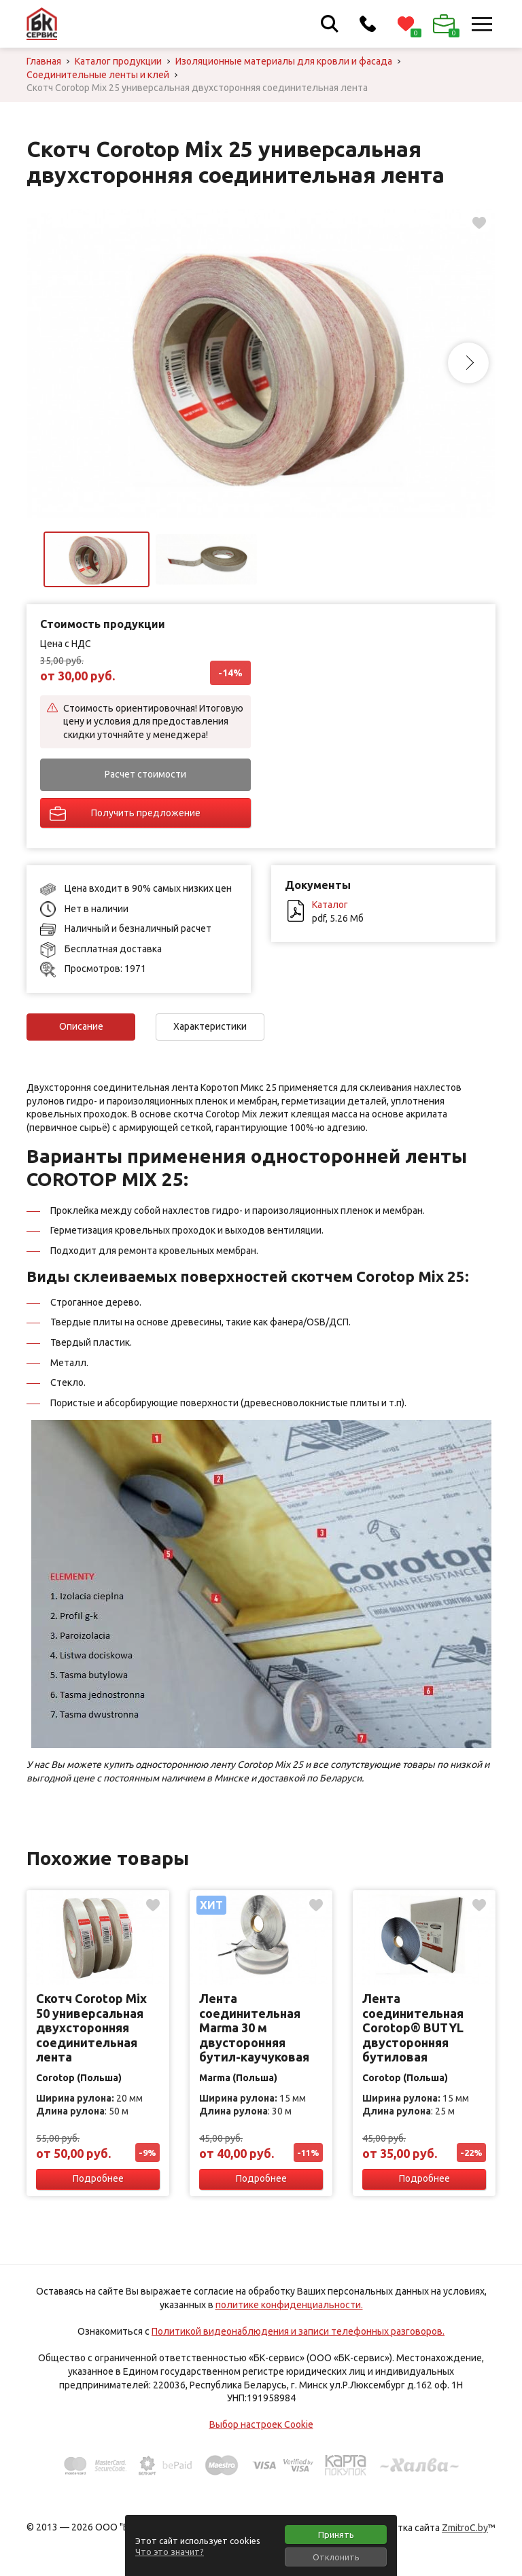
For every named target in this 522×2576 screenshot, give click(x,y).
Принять (336, 2534)
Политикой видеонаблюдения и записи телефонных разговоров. (298, 2331)
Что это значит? (169, 2551)
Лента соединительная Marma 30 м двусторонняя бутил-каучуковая (254, 2027)
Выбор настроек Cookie (261, 2424)
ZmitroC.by (465, 2527)
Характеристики (210, 1026)
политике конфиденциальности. (289, 2304)
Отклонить (336, 2557)
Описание (81, 1026)
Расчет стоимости (145, 774)
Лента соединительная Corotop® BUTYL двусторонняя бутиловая (413, 2027)
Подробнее (98, 2178)
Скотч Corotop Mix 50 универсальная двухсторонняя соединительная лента (91, 2027)
